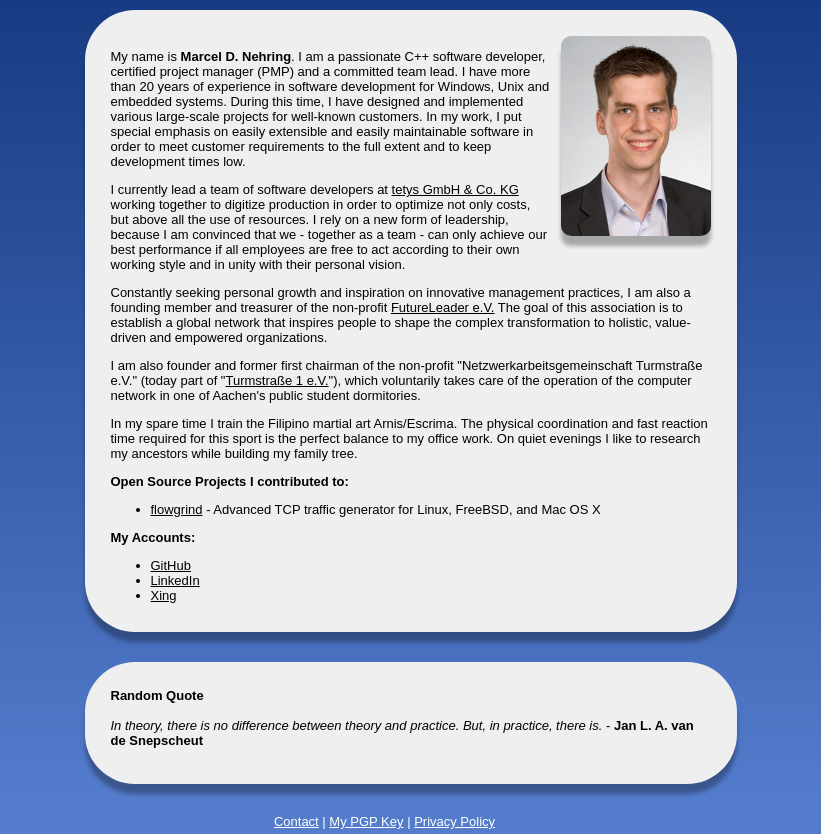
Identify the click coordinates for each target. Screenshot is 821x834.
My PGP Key (366, 821)
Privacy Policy (454, 821)
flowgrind (177, 509)
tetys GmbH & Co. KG (455, 189)
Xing (164, 595)
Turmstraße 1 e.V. (276, 380)
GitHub (171, 565)
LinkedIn (175, 580)
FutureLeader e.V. (443, 307)
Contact (296, 821)
